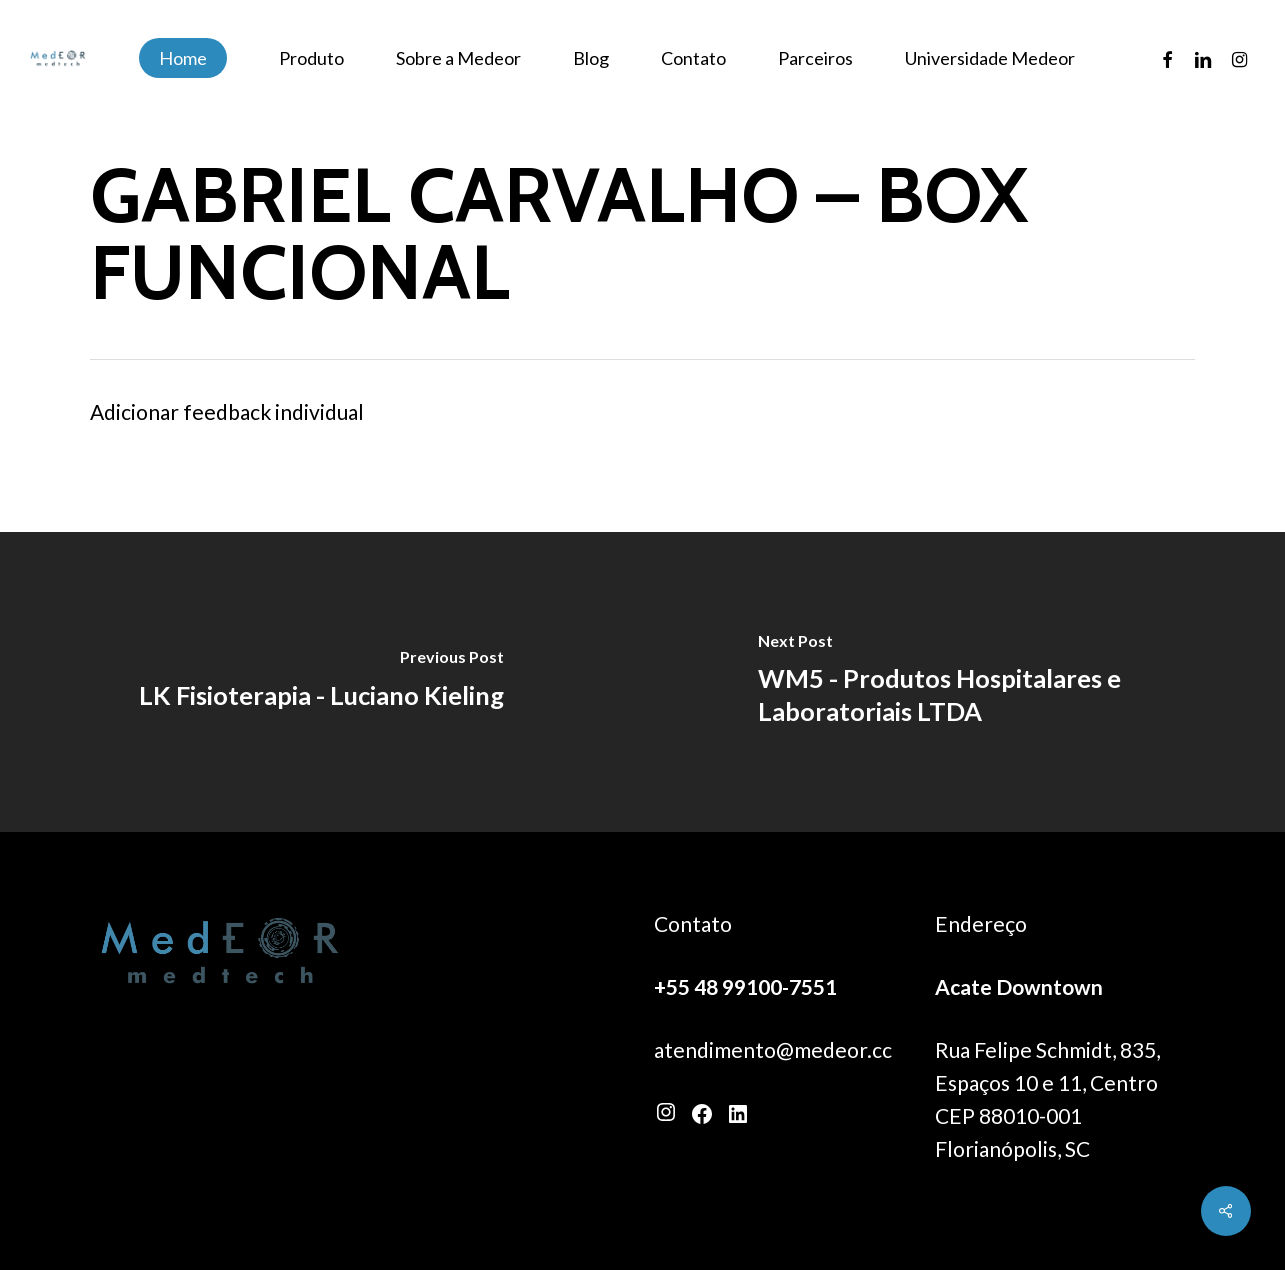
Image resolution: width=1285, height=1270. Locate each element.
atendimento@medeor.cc (773, 1049)
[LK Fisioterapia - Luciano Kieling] (321, 682)
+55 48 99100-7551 (745, 986)
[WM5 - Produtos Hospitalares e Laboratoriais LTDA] (964, 682)
